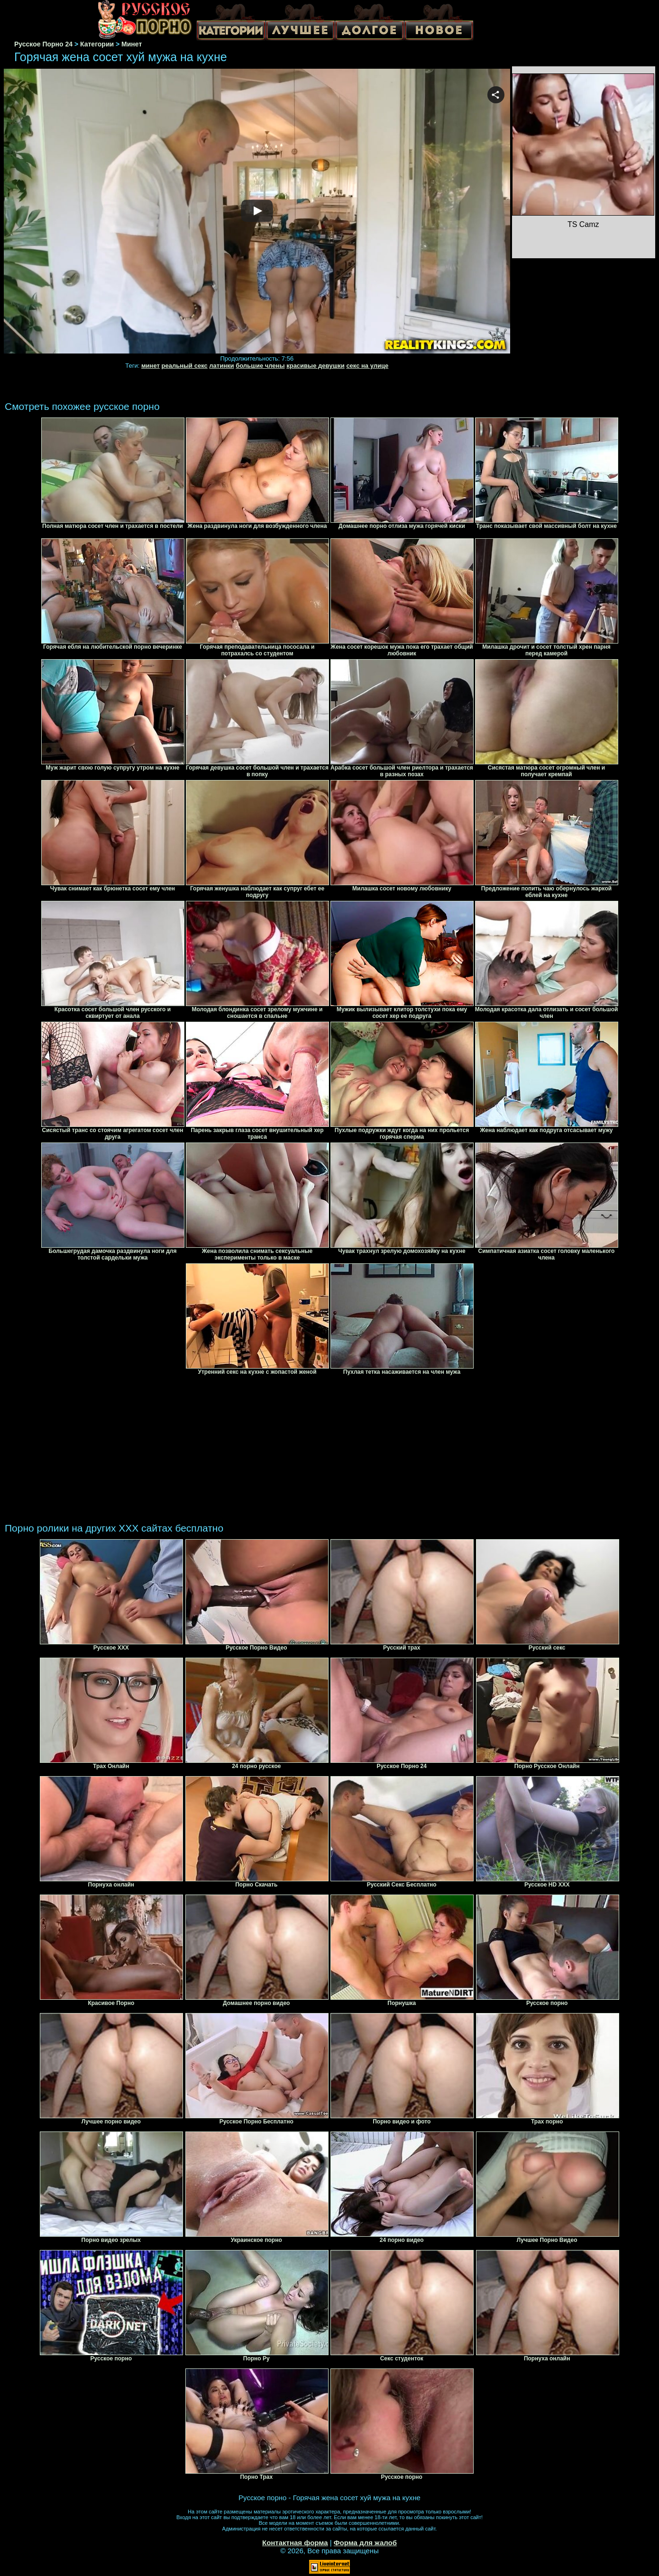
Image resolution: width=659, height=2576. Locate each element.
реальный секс (184, 365)
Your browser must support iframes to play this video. (257, 211)
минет (150, 365)
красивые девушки (315, 365)
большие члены (260, 365)
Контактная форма (295, 2543)
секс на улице (367, 365)
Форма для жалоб (365, 2543)
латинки (221, 365)
